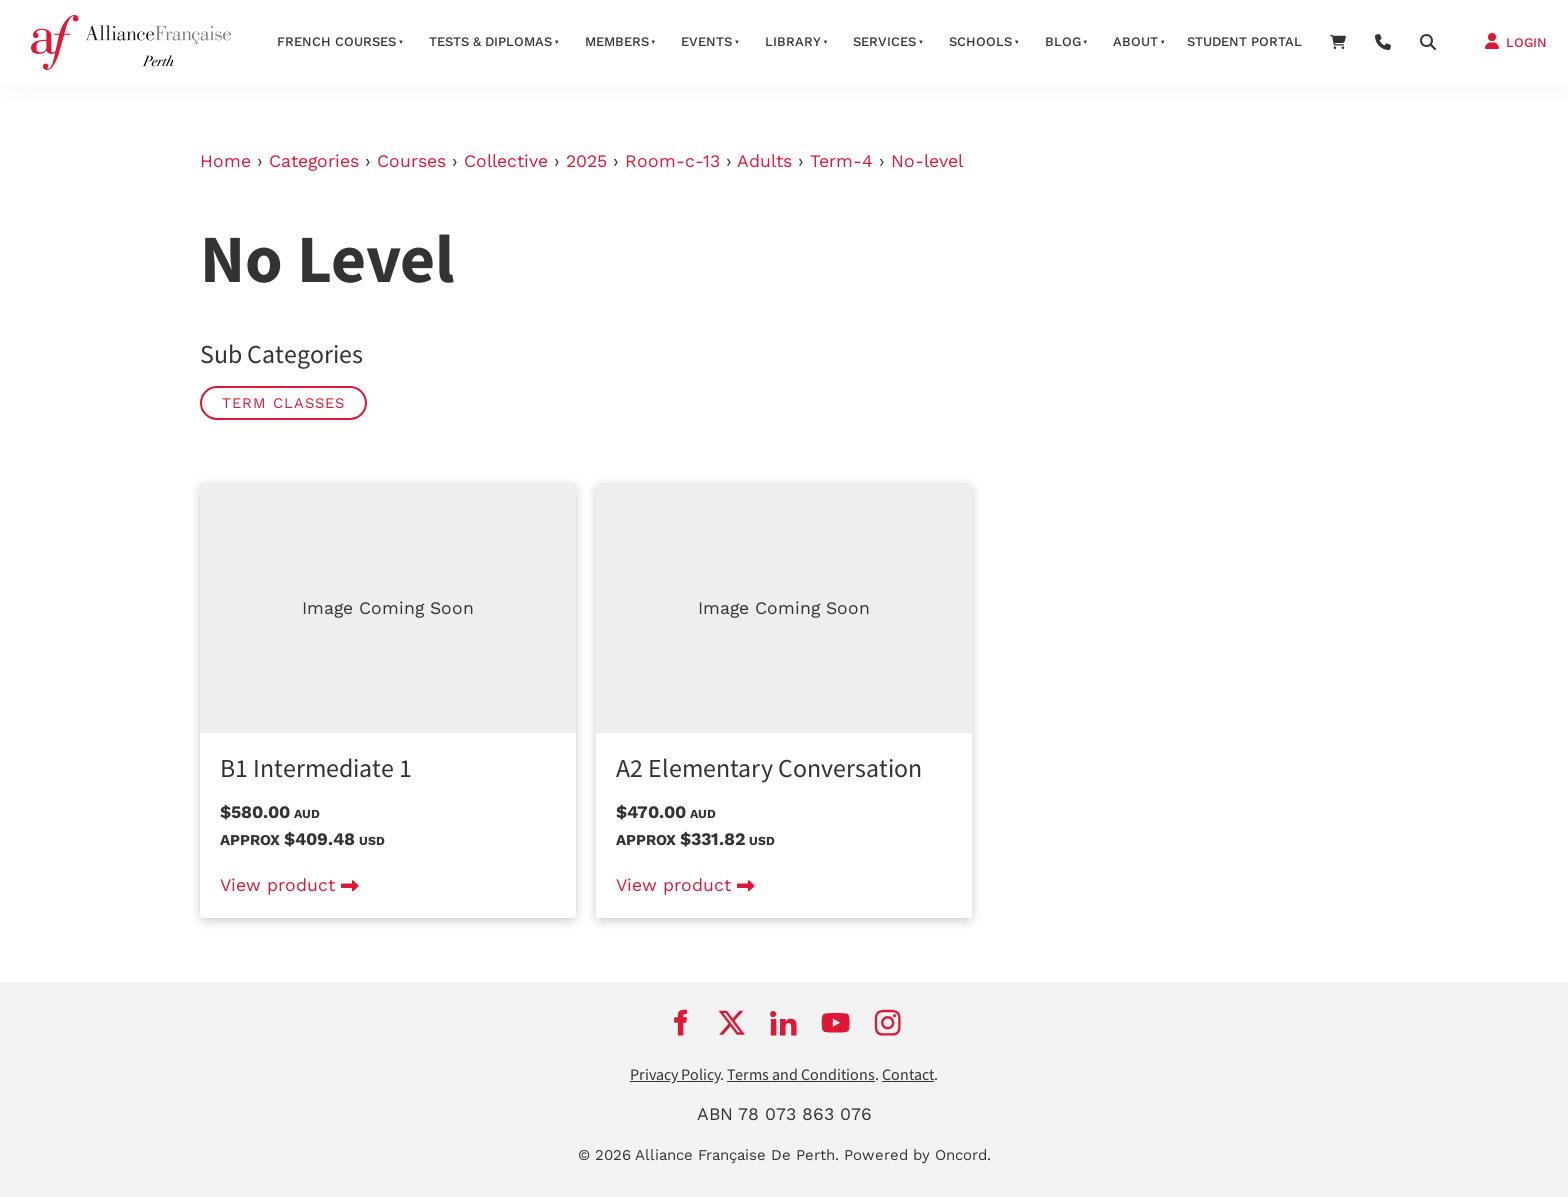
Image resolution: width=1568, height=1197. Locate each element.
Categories (314, 161)
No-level (927, 161)
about (1135, 41)
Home (225, 161)
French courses (336, 41)
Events (706, 41)
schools (980, 41)
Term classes (283, 403)
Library (793, 41)
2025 (586, 161)
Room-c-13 (672, 161)
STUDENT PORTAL (1244, 41)
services (884, 41)
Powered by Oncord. (917, 1155)
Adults (764, 161)
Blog (1063, 41)
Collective (506, 161)
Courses (411, 161)
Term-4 (841, 161)
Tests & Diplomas (490, 41)
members (617, 41)
